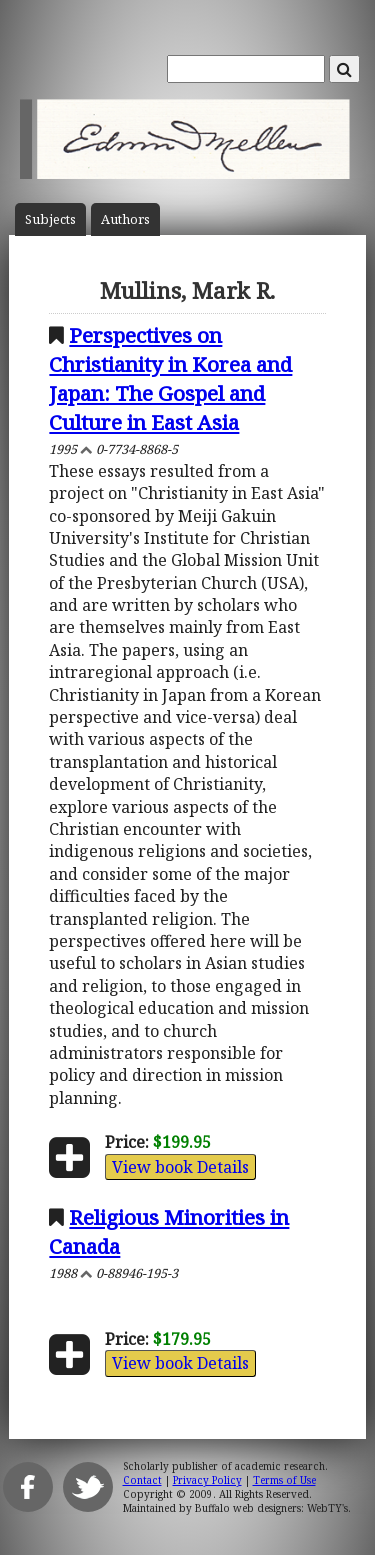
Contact (142, 1480)
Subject (50, 219)
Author (125, 219)
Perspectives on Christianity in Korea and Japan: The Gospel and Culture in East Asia (170, 378)
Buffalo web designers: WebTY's (271, 1508)
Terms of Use (284, 1480)
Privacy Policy (207, 1480)
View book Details (180, 1167)
